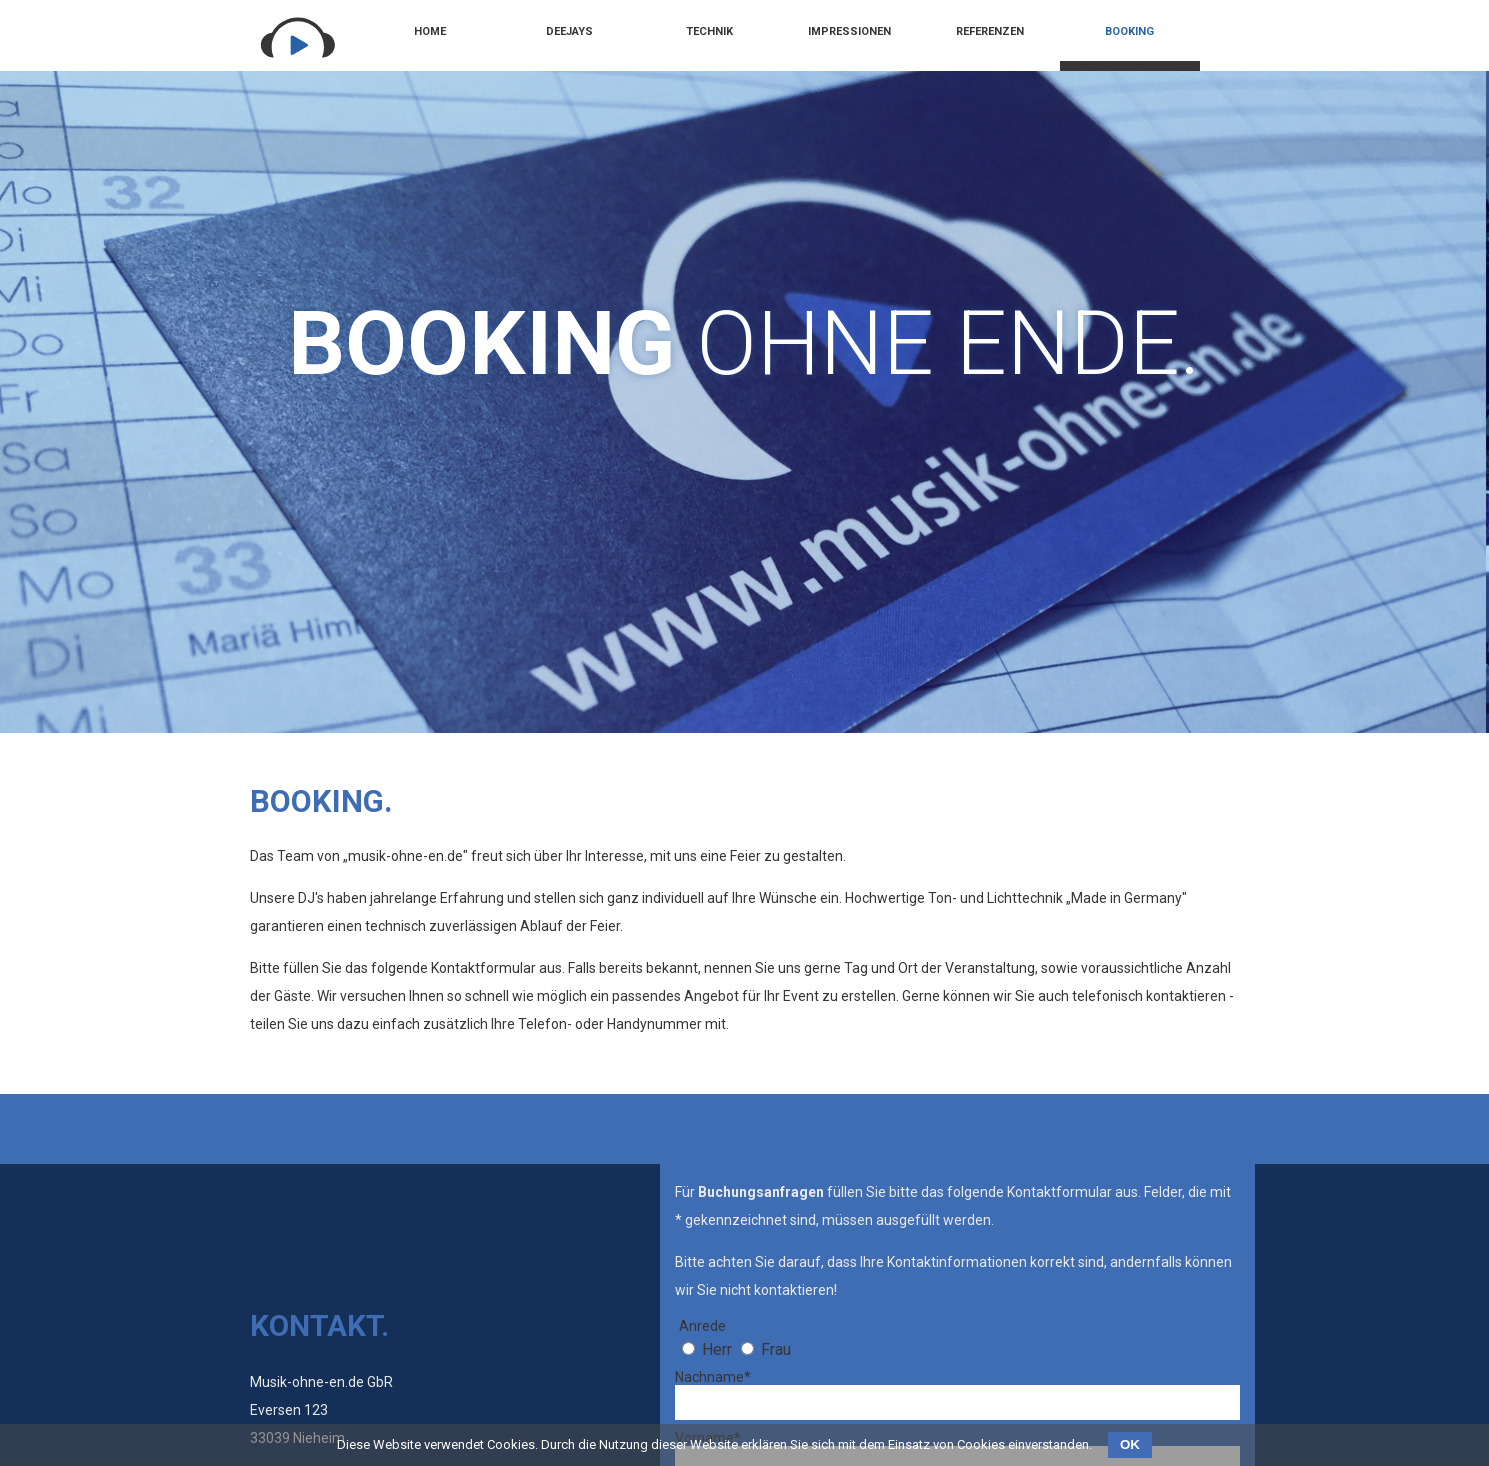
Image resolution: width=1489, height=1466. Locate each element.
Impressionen (849, 31)
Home (430, 31)
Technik (709, 31)
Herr (717, 1349)
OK (1130, 1444)
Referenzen (990, 31)
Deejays (569, 31)
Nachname (713, 1377)
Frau (776, 1349)
